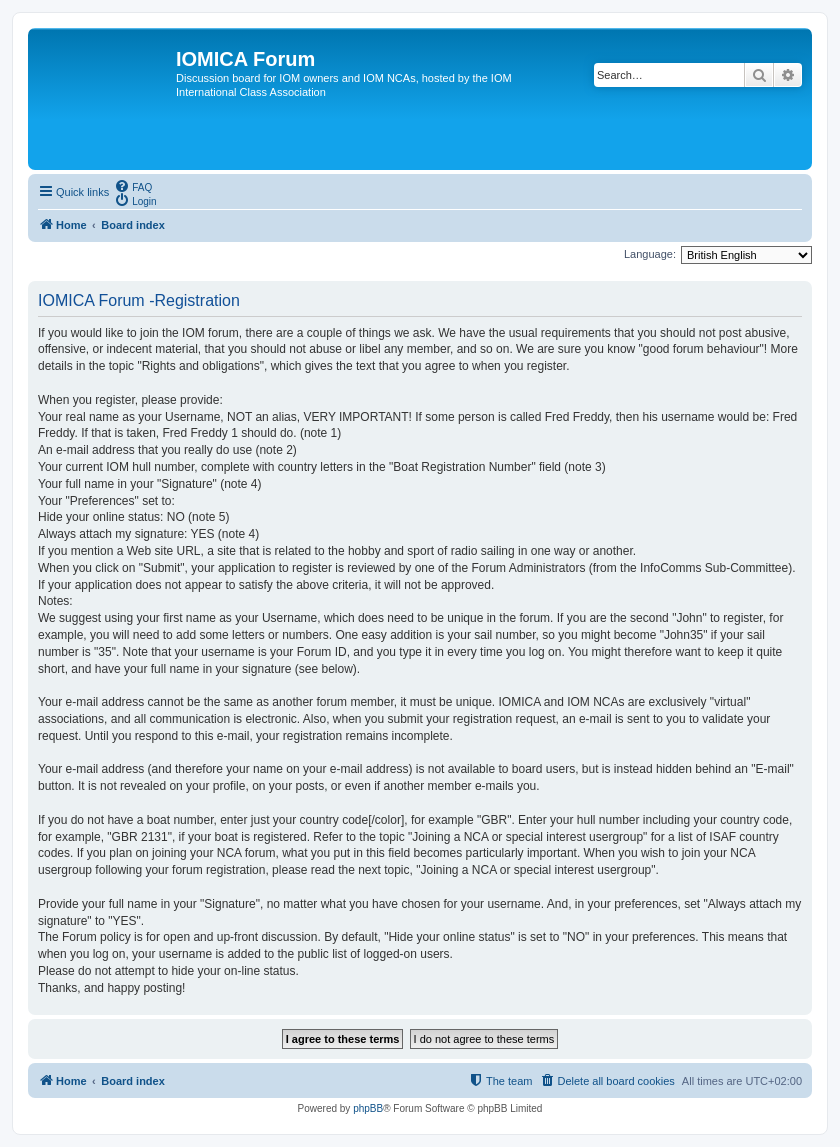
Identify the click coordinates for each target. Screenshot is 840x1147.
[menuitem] (133, 186)
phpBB (368, 1108)
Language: (650, 254)
